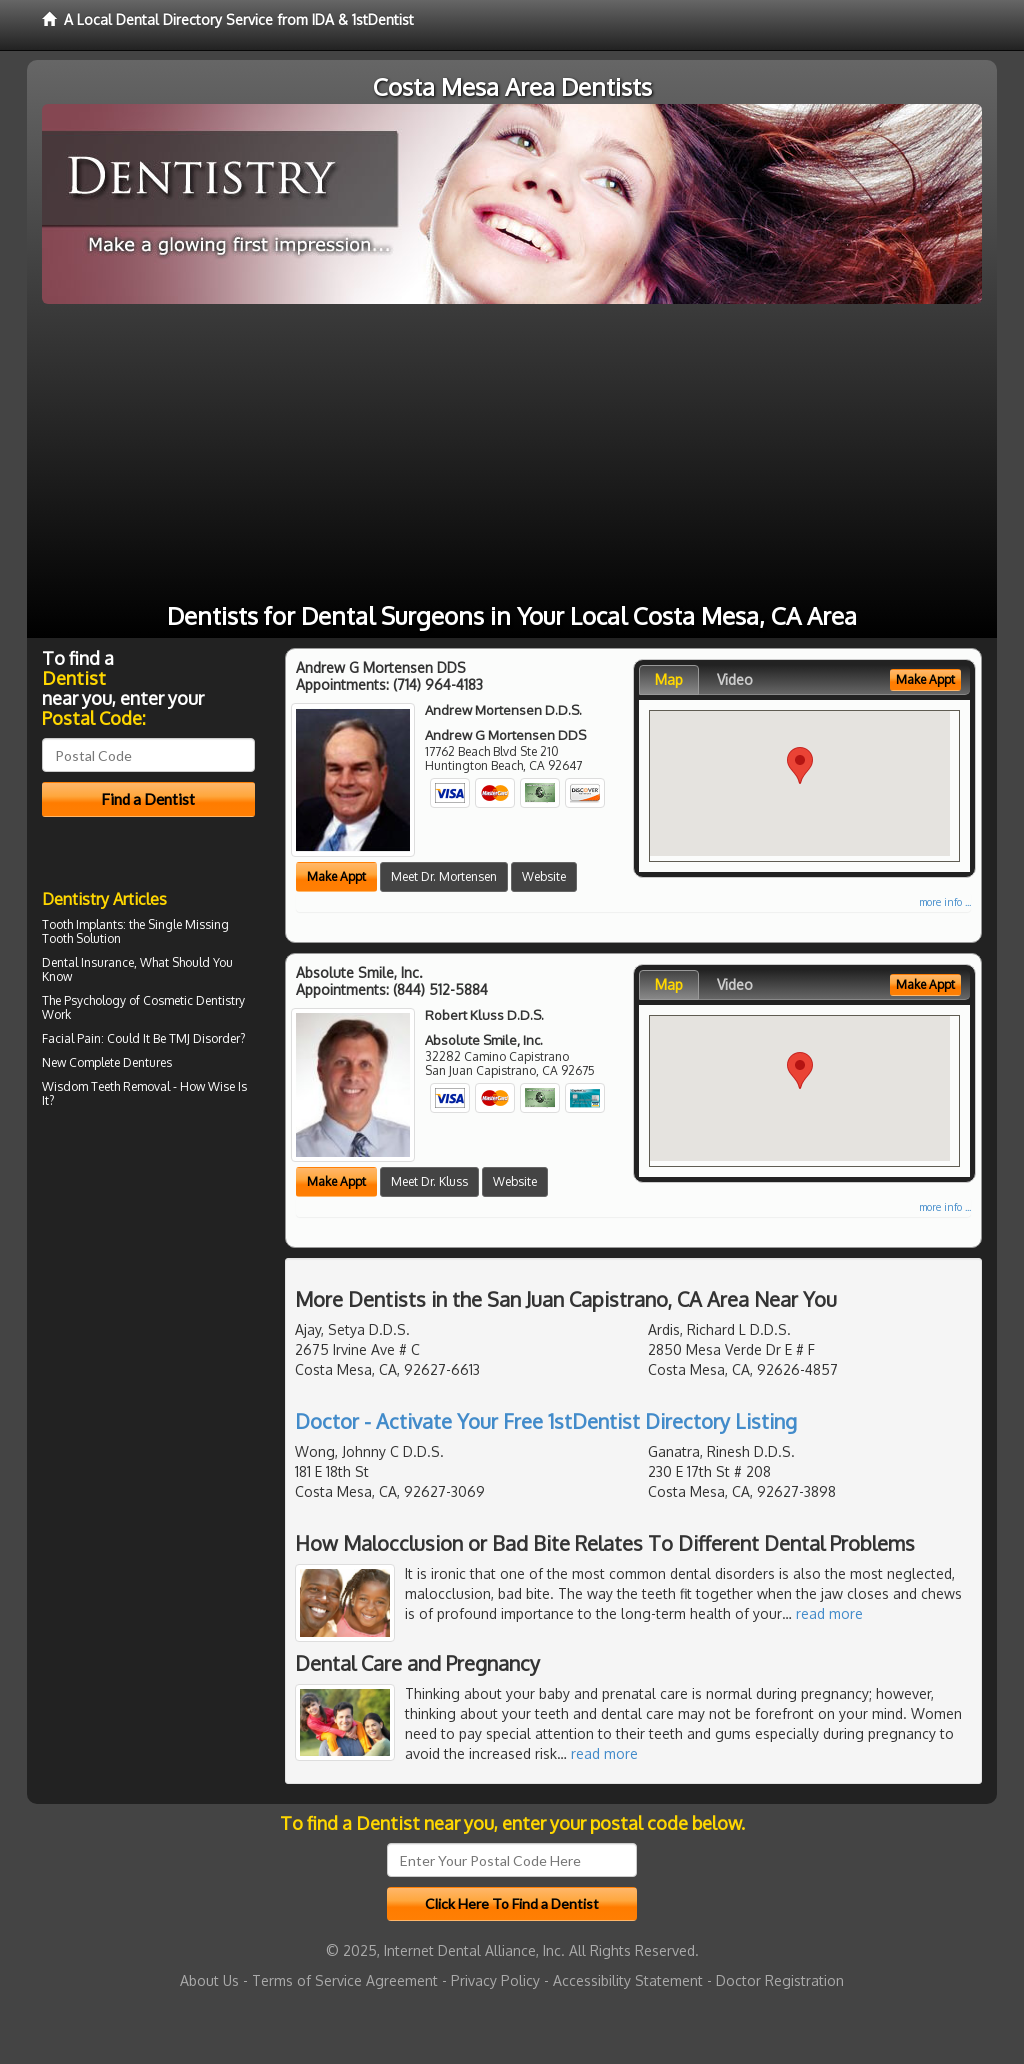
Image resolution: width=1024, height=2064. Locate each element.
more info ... (945, 902)
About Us (209, 1980)
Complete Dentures (120, 1062)
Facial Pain (71, 1038)
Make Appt (336, 876)
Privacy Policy (495, 1980)
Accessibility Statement (628, 1980)
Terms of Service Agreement (345, 1980)
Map (669, 679)
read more (829, 1613)
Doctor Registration (780, 1980)
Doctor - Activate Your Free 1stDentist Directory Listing (546, 1421)
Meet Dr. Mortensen (444, 876)
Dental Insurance (88, 962)
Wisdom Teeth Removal (106, 1086)
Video (735, 679)
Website (544, 876)
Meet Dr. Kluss (429, 1181)
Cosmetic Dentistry (194, 1000)
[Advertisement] (512, 454)
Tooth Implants (82, 924)
